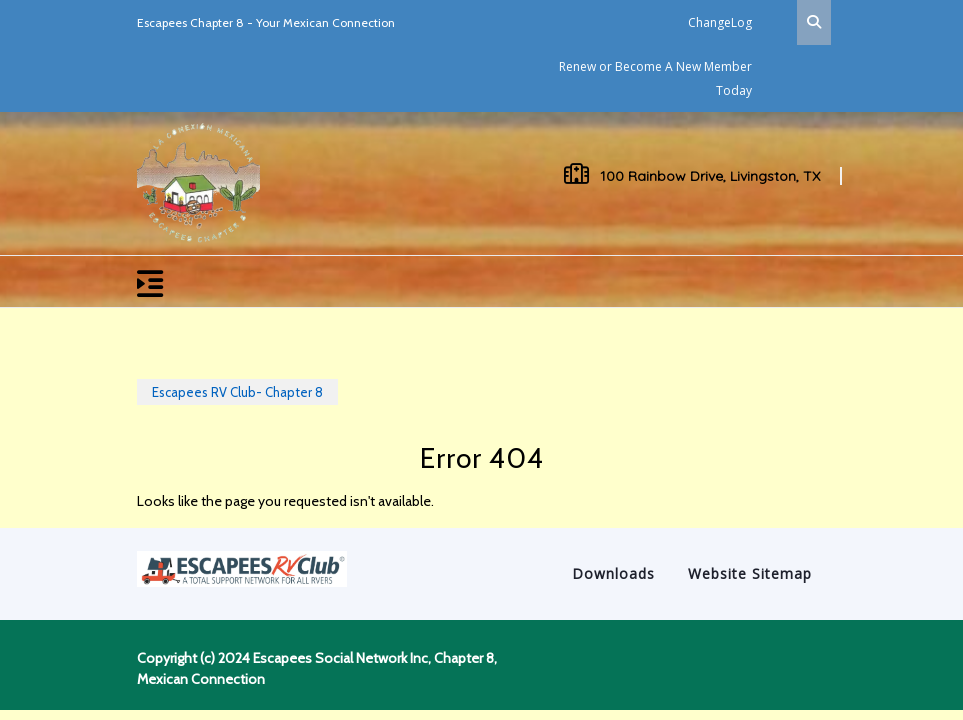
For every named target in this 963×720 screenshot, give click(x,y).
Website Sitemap (750, 573)
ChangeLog (720, 22)
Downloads (613, 573)
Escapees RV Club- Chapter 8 (237, 392)
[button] (392, 281)
